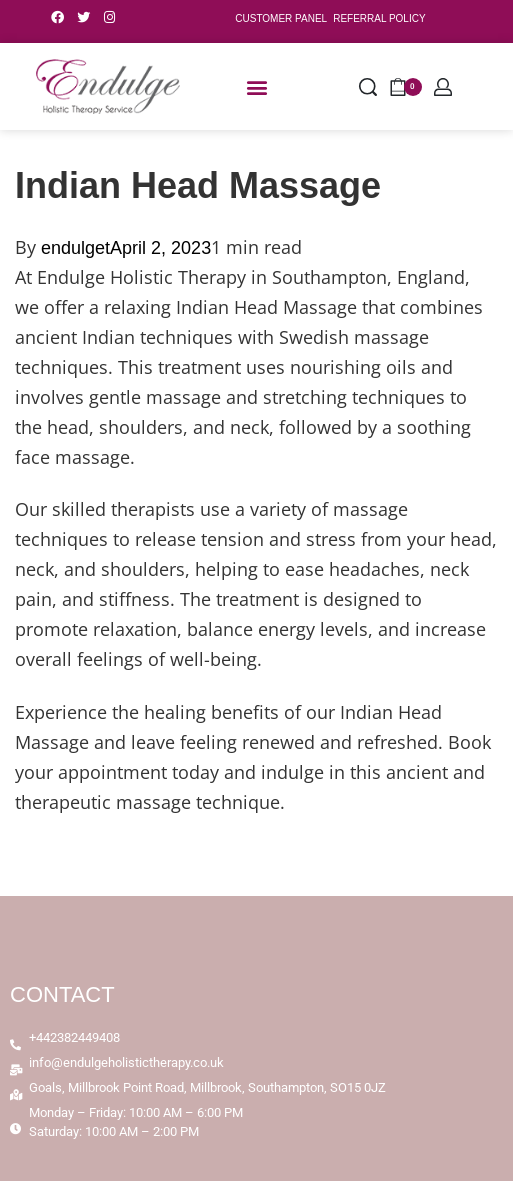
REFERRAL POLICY (379, 18)
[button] (256, 86)
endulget (75, 248)
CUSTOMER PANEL (281, 18)
